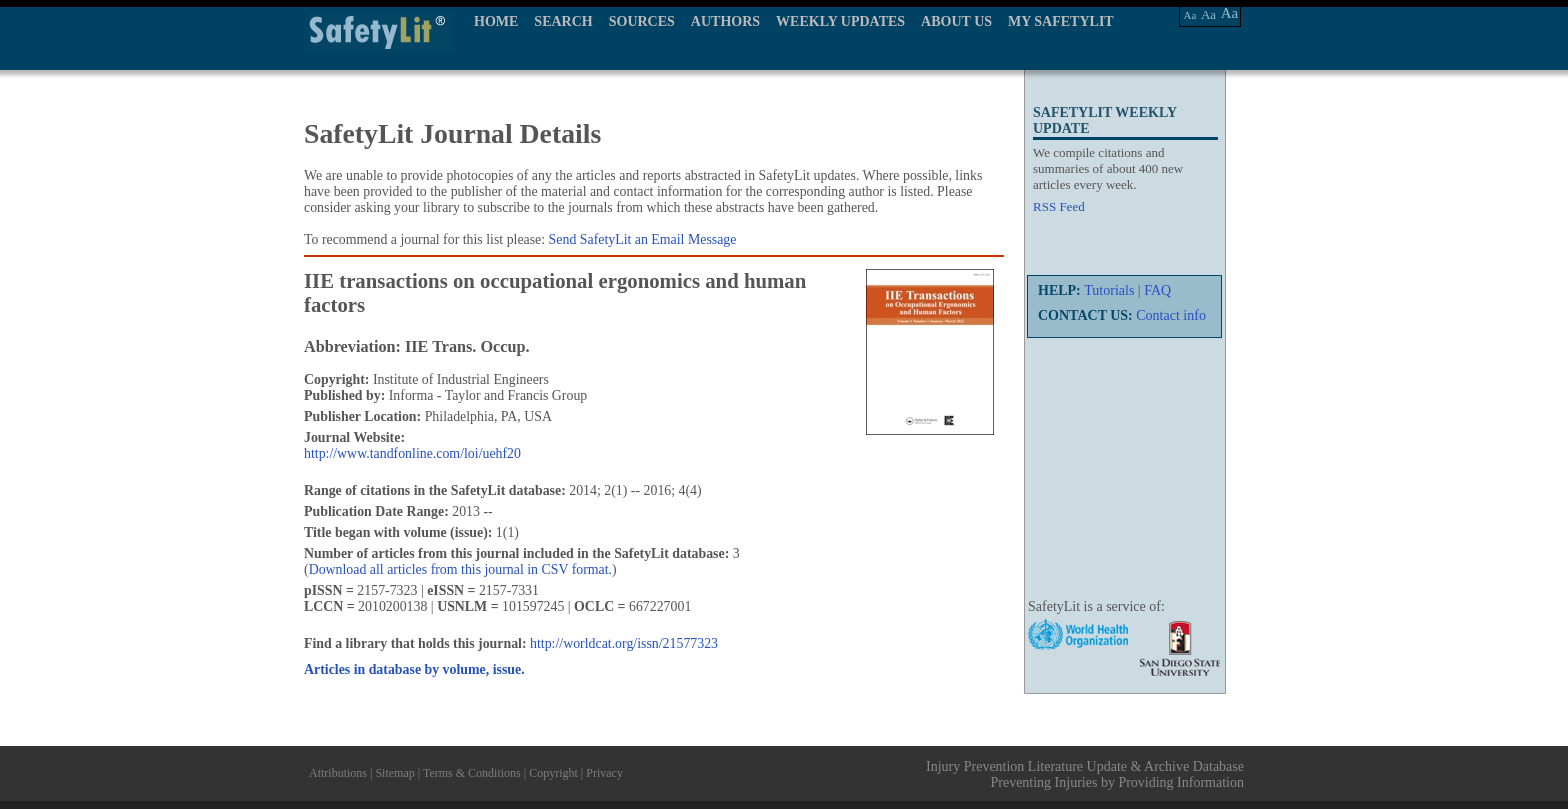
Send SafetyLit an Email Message (643, 239)
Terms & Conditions (472, 773)
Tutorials (1109, 290)
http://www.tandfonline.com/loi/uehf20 (412, 453)
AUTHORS (725, 21)
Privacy (604, 773)
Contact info (1171, 315)
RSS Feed (1059, 206)
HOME (496, 21)
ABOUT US (956, 21)
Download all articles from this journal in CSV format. (460, 569)
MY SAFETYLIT (1061, 21)
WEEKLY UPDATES (840, 21)
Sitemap (394, 773)
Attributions (338, 773)
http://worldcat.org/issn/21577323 (624, 643)
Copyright (553, 773)
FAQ (1157, 290)
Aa (1190, 15)
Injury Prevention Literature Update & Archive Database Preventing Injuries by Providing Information (1085, 774)
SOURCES (642, 21)
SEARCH (563, 21)
